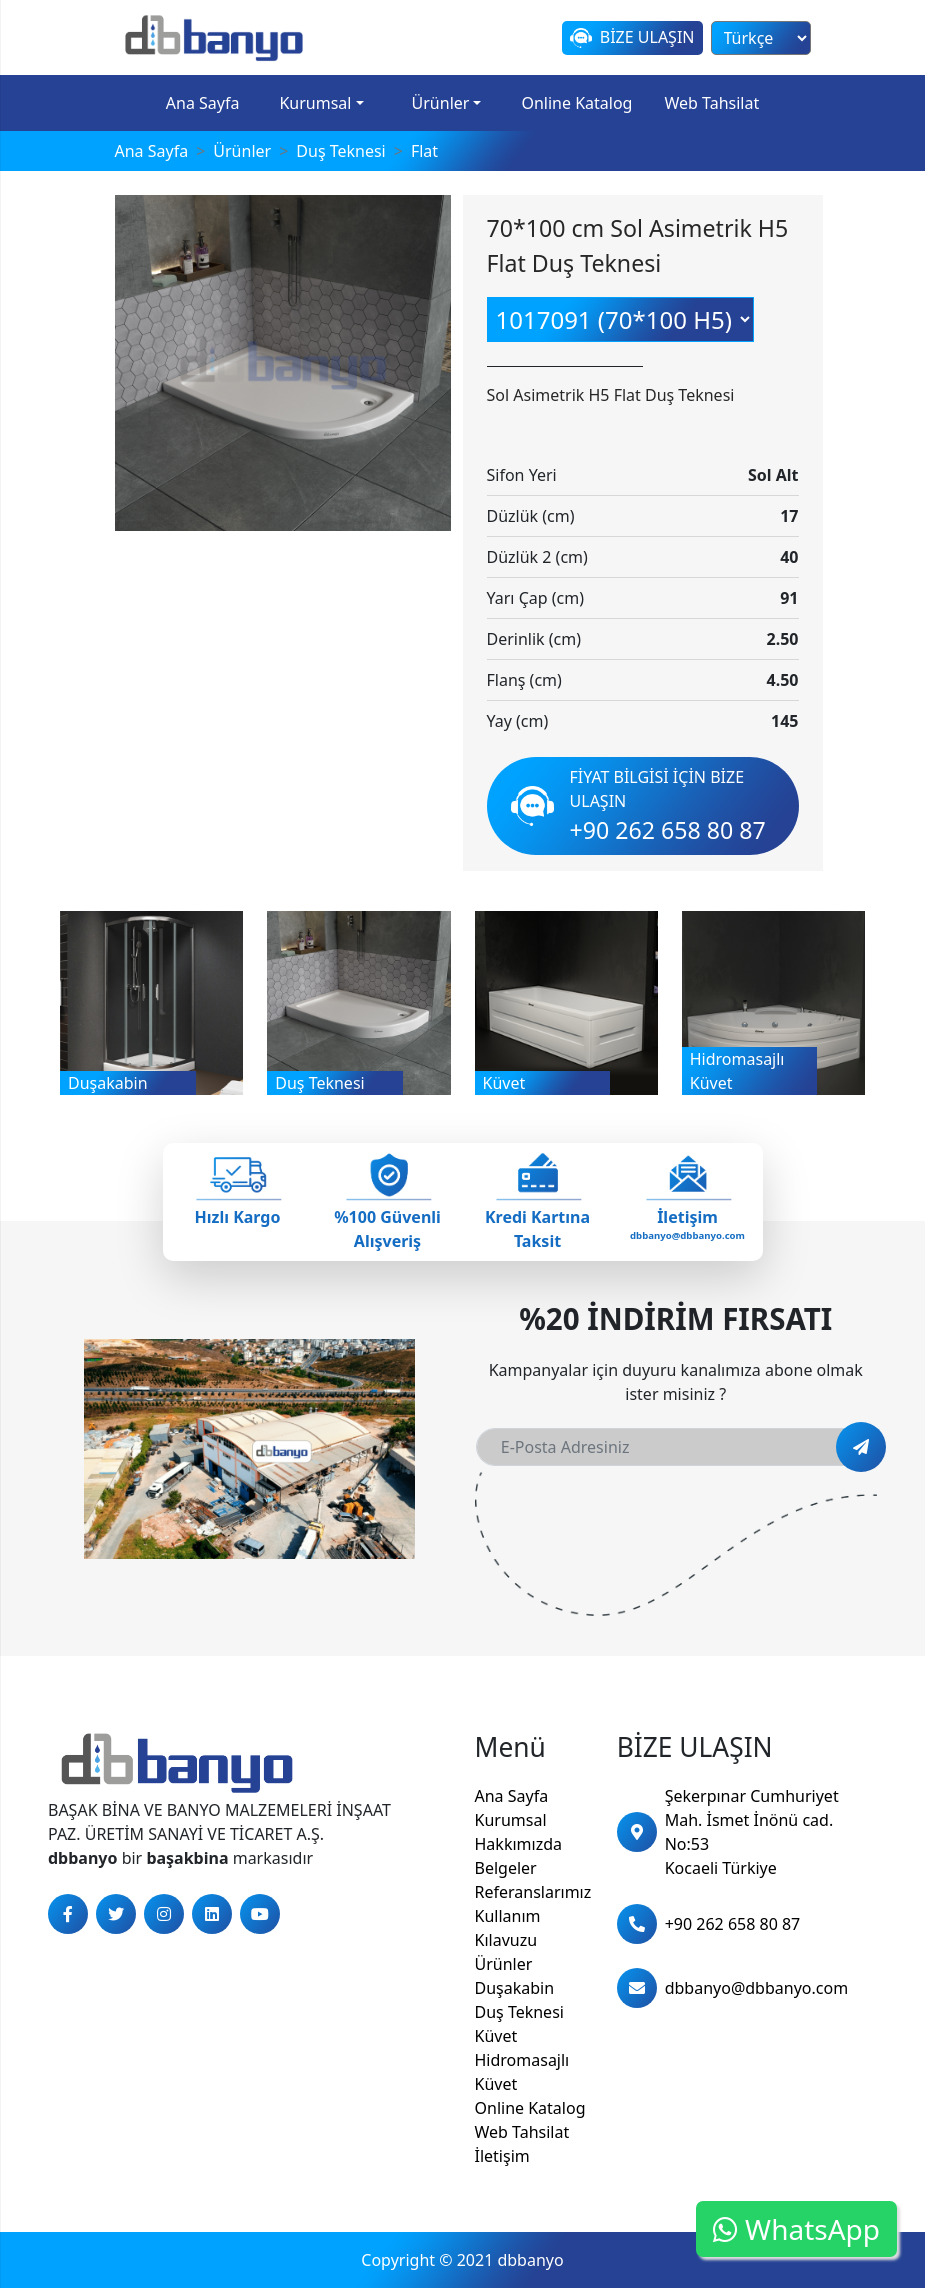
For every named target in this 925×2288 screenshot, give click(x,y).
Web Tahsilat (711, 103)
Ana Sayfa (203, 103)
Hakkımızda (518, 1844)
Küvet (496, 2036)
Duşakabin (515, 1988)
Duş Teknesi (519, 2012)
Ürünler (441, 103)
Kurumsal (315, 103)
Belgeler (506, 1868)
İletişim (502, 2156)
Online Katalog (576, 103)
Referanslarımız (533, 1892)
